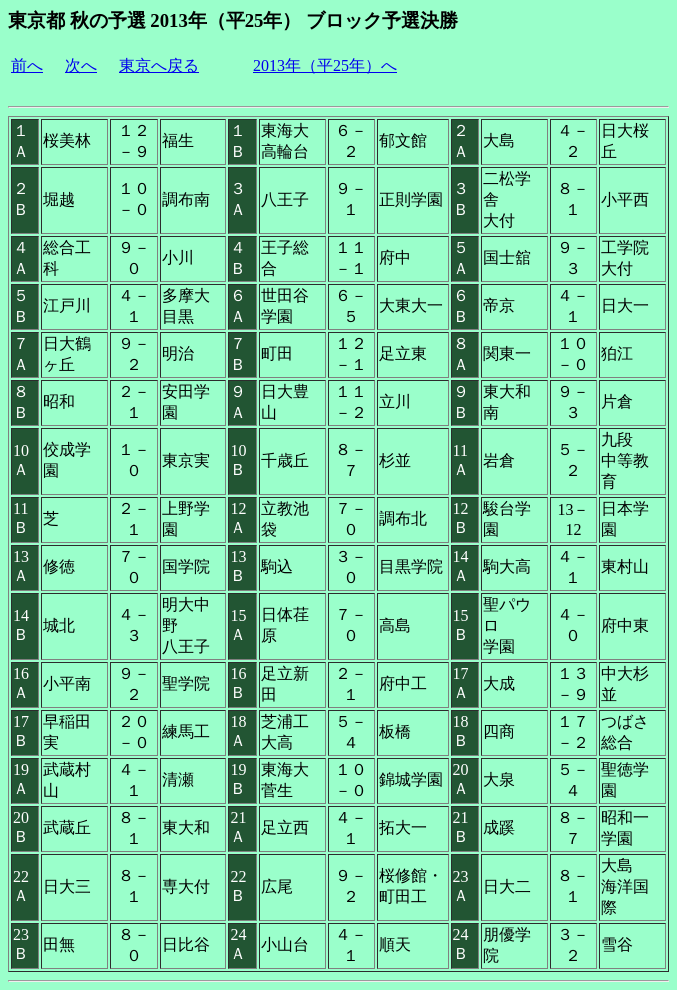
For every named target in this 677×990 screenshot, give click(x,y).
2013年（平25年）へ (325, 65)
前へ (27, 65)
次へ (81, 65)
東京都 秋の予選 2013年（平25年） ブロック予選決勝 (233, 20)
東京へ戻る (159, 65)
